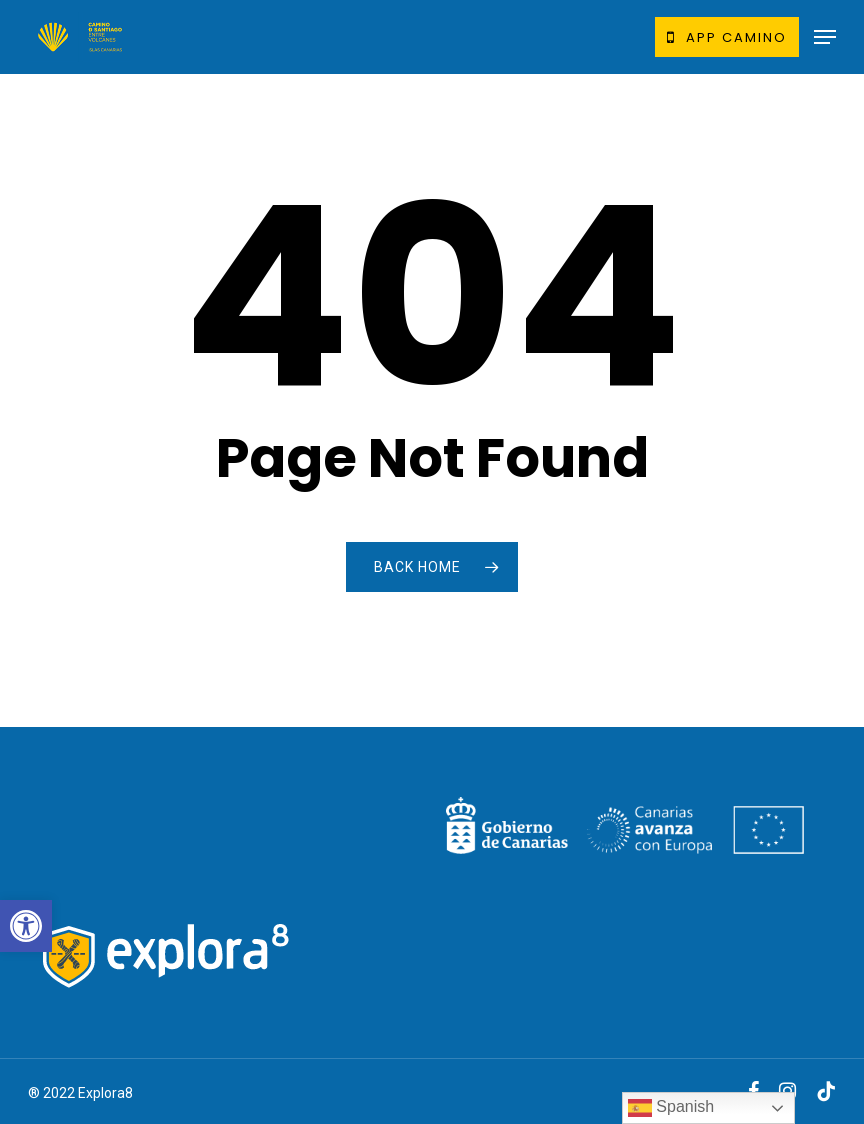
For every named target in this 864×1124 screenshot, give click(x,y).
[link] (26, 926)
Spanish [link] (671, 1108)
